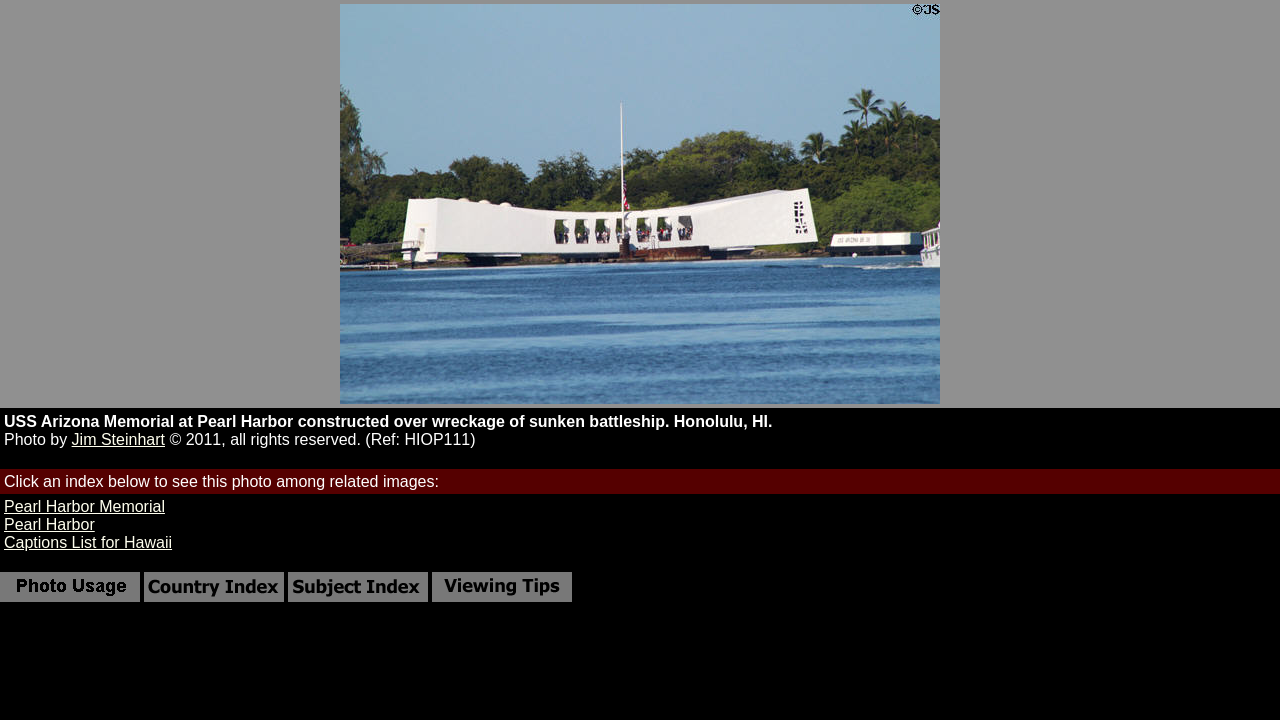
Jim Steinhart (118, 439)
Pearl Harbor (49, 524)
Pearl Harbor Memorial (84, 506)
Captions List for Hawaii (88, 542)
